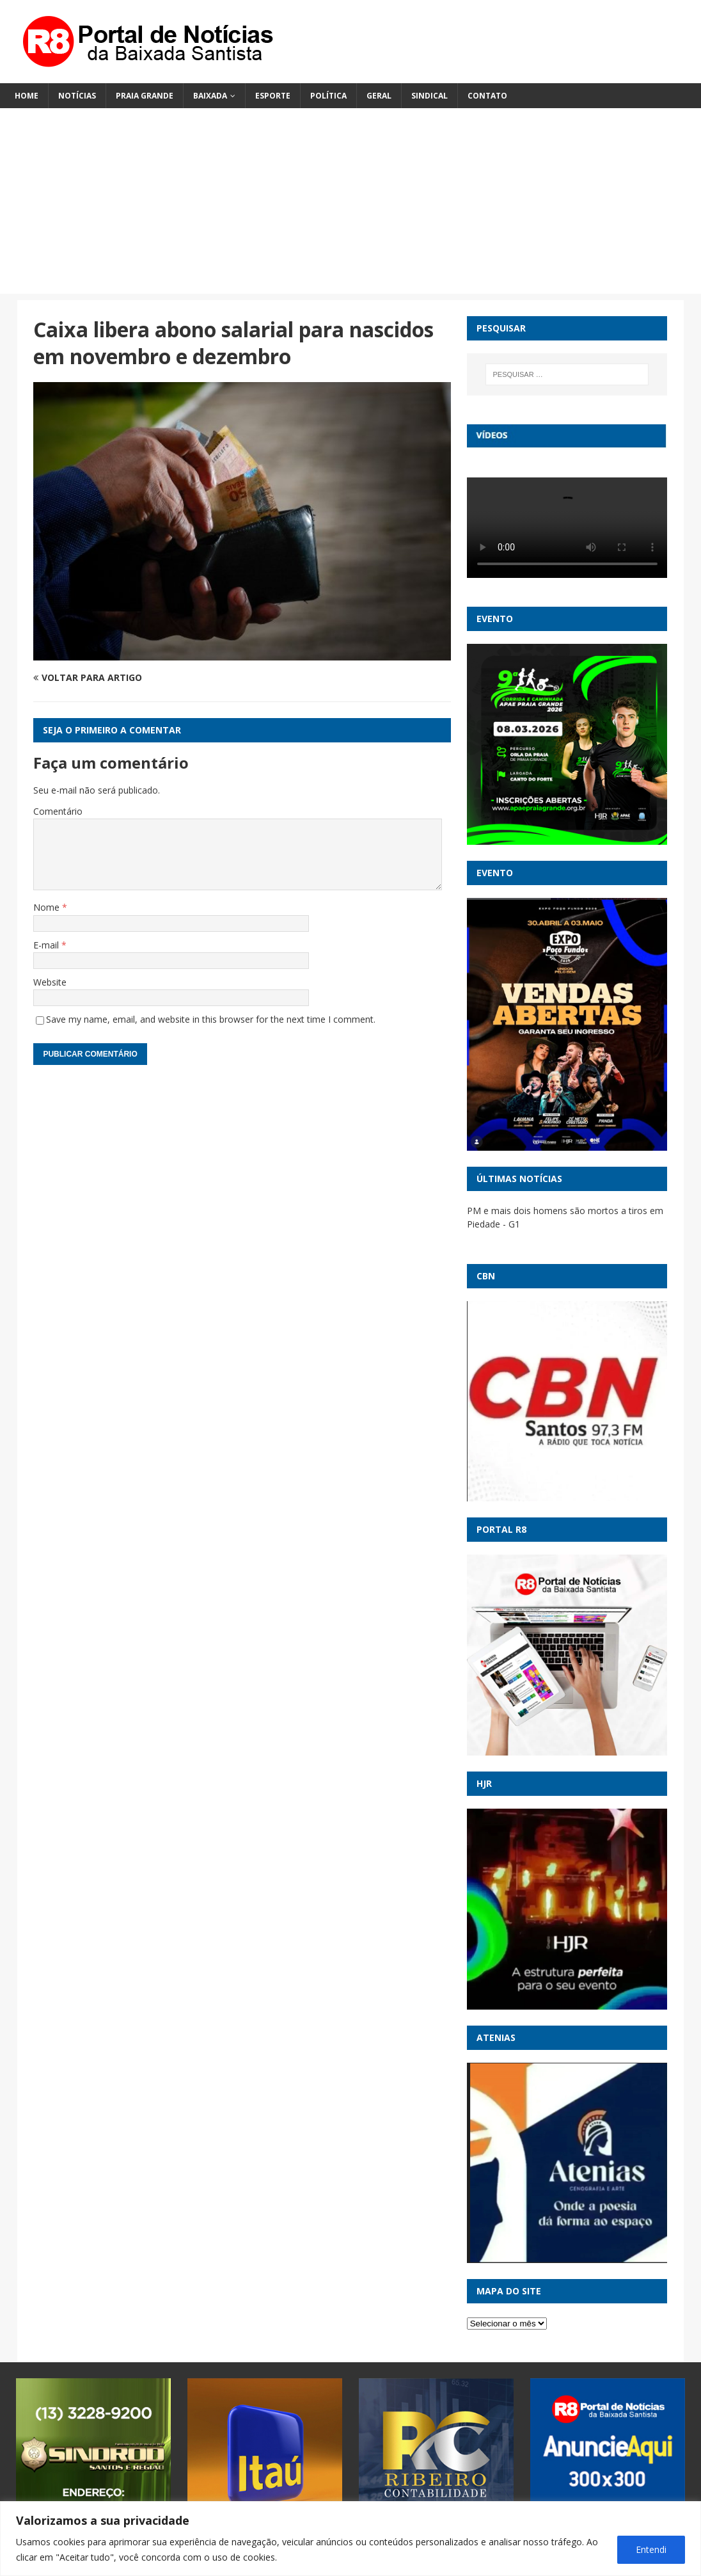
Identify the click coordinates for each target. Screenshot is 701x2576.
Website (50, 982)
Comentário (58, 811)
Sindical (429, 95)
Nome (47, 907)
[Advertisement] (350, 204)
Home (26, 95)
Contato (487, 95)
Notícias (77, 95)
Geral (378, 95)
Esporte (272, 95)
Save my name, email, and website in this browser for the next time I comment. (210, 1019)
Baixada (210, 95)
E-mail (47, 945)
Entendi (651, 2549)
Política (328, 95)
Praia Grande (144, 95)
